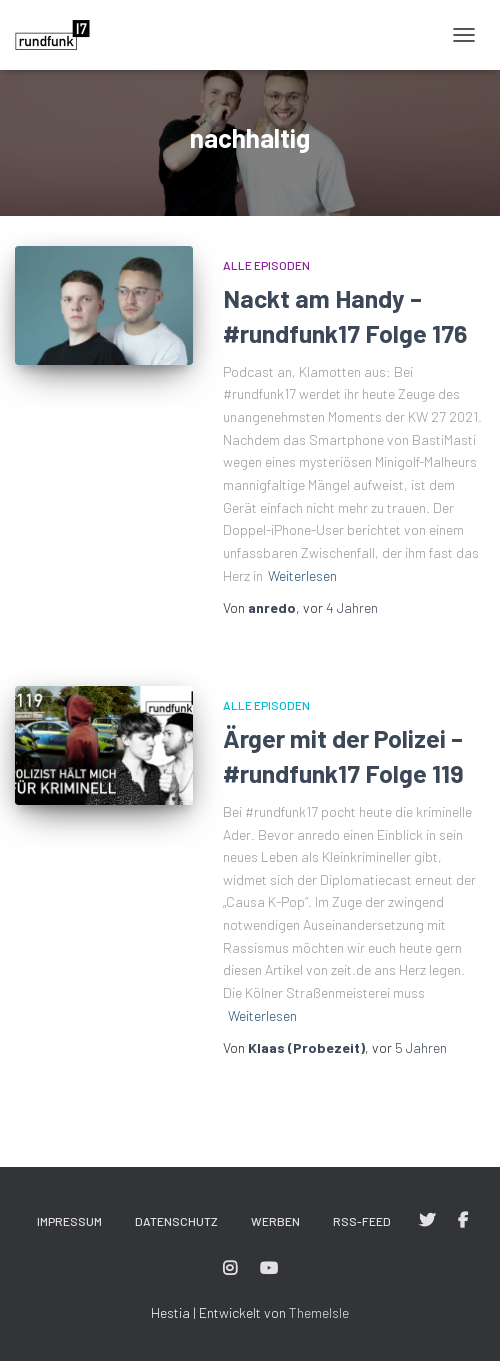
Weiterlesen (302, 575)
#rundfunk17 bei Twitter (427, 1221)
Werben (275, 1221)
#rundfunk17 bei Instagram (230, 1269)
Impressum (69, 1221)
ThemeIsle (319, 1312)
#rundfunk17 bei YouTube (269, 1269)
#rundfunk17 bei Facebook (463, 1221)
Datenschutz (176, 1221)
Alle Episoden (266, 265)
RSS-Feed (362, 1221)
